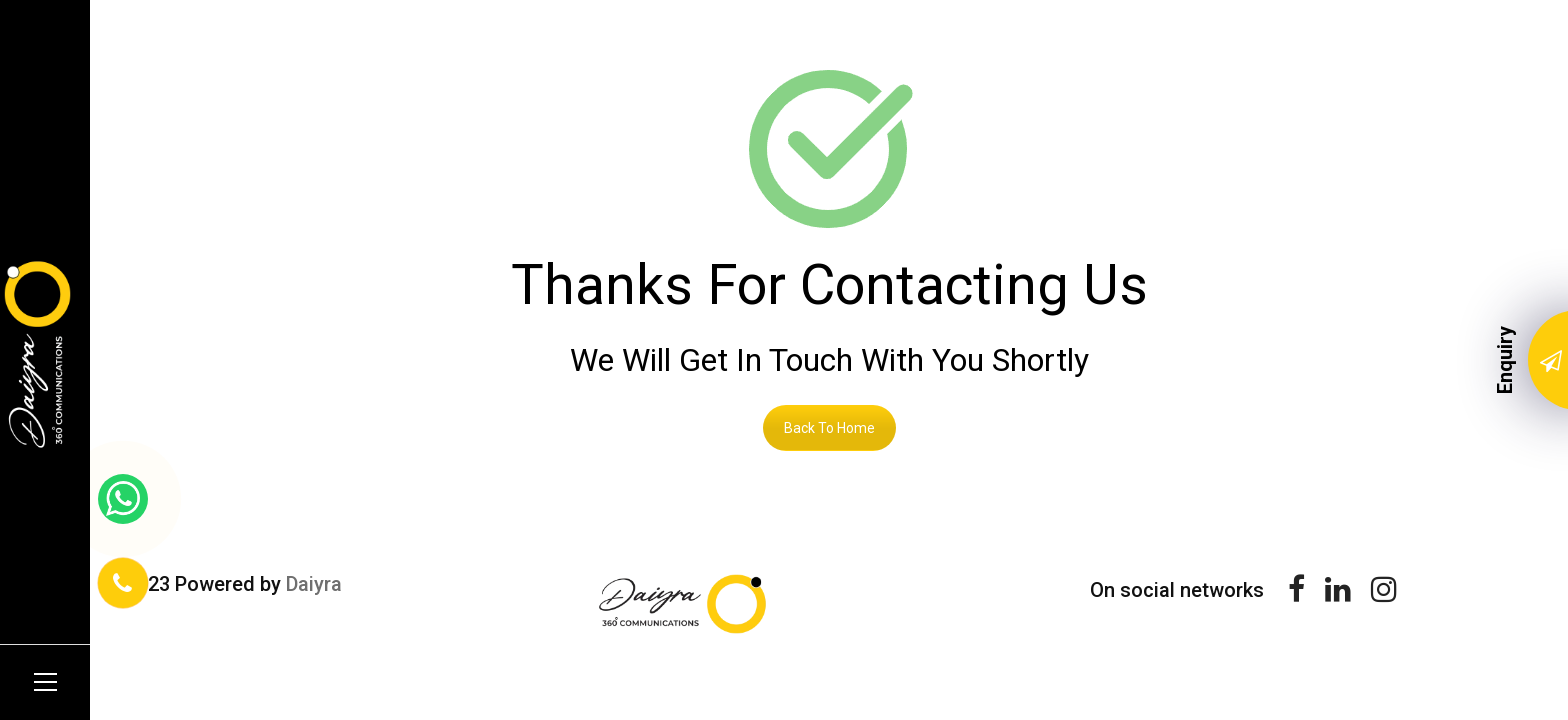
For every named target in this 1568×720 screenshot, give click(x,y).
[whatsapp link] (123, 499)
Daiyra (314, 584)
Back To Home (829, 428)
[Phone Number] (123, 583)
